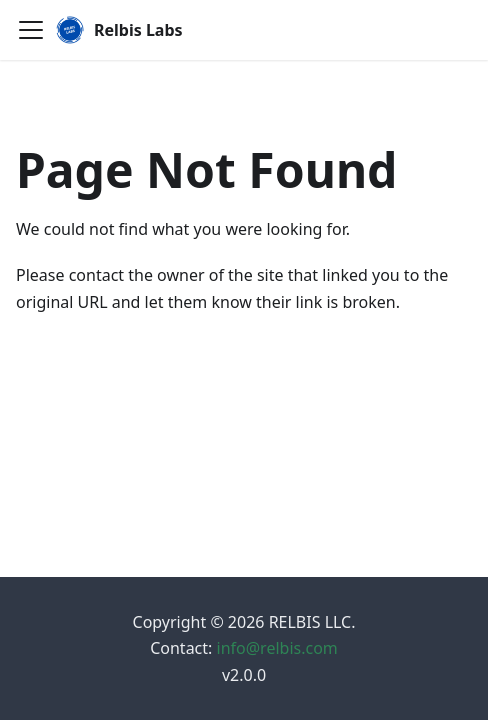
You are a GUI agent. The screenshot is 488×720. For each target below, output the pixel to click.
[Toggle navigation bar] (31, 30)
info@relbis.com (277, 648)
